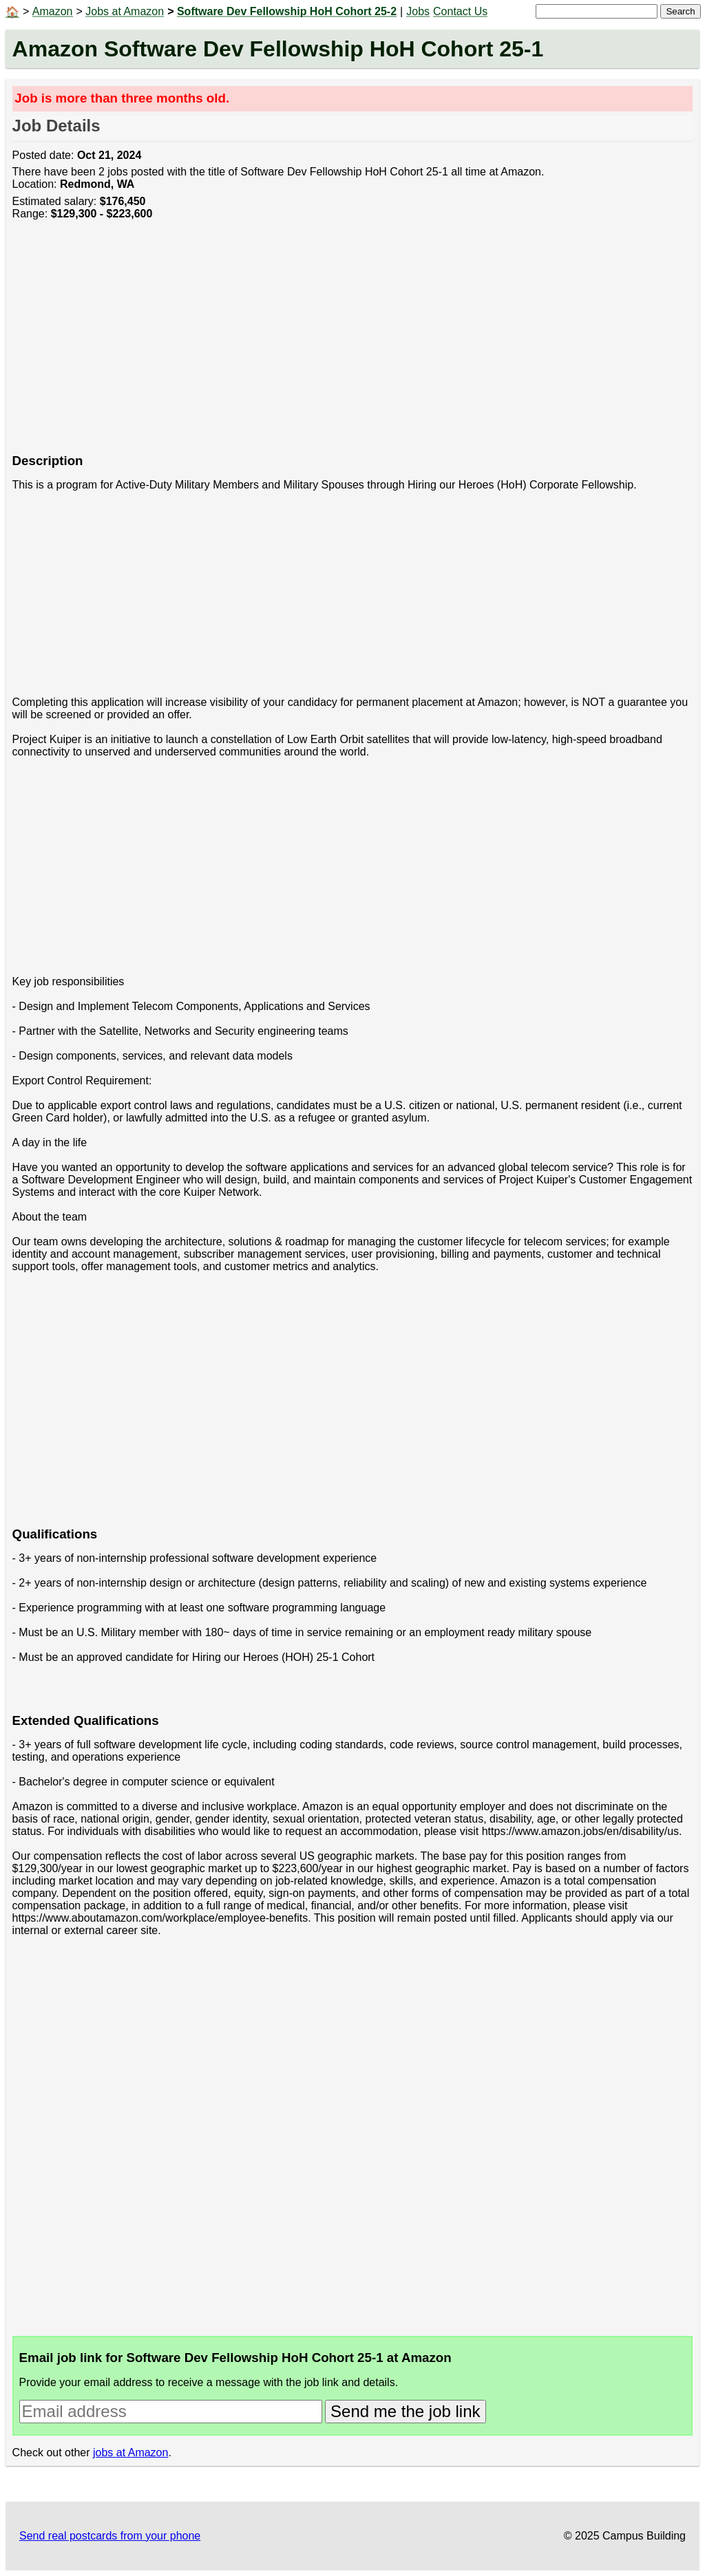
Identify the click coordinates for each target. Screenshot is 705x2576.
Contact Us (460, 11)
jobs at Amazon (130, 2452)
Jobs (418, 11)
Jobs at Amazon (124, 11)
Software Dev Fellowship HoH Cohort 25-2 (287, 11)
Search (680, 11)
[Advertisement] (352, 344)
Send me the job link (405, 2411)
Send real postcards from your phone (109, 2536)
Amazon (52, 11)
